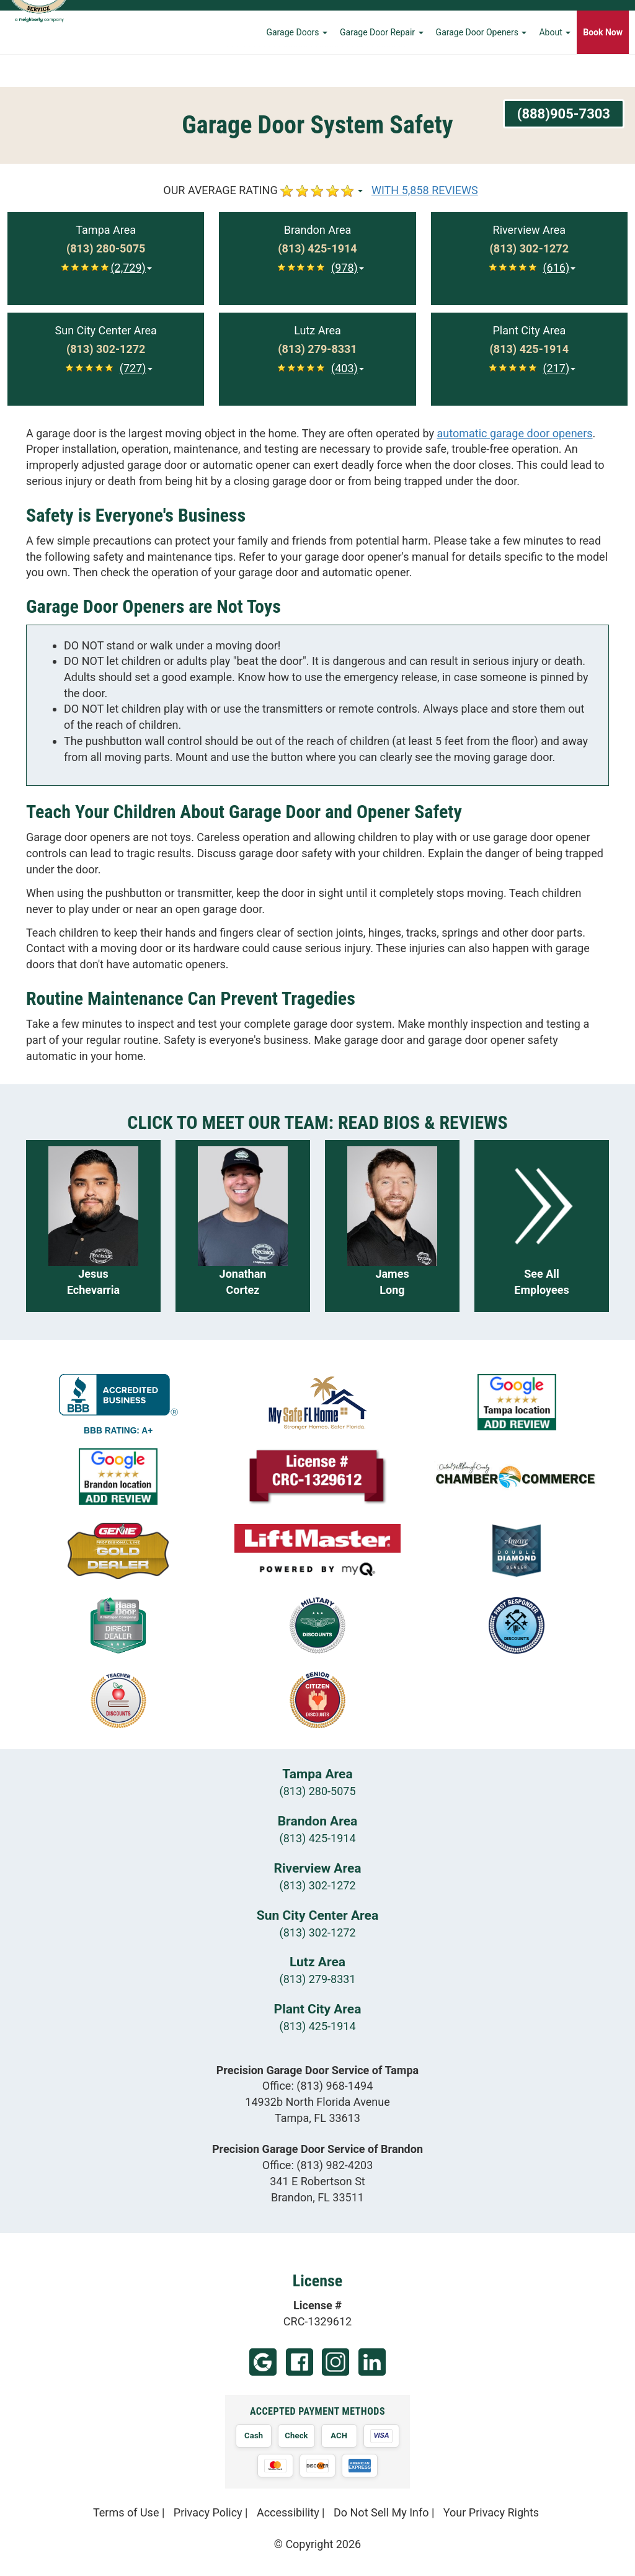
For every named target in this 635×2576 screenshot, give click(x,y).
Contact (607, 22)
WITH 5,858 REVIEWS (424, 190)
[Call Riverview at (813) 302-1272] (529, 249)
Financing (488, 22)
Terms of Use (126, 2512)
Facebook (299, 2362)
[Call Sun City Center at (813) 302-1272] (106, 349)
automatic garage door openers (515, 433)
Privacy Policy (208, 2512)
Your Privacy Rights (491, 2512)
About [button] (555, 65)
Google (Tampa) (263, 2362)
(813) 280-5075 (317, 1791)
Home (402, 22)
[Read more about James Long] (392, 1226)
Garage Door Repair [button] (382, 65)
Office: (317, 2085)
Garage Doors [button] (296, 65)
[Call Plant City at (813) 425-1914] (529, 349)
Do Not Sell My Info (381, 2512)
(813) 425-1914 (317, 1838)
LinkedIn (372, 2362)
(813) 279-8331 (317, 1978)
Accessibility (288, 2512)
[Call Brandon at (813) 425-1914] (317, 249)
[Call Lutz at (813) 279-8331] (317, 349)
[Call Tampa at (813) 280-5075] (106, 249)
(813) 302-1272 (317, 1885)
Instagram (335, 2362)
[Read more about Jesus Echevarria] (93, 1226)
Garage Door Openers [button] (481, 65)
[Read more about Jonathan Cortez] (242, 1226)
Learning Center (549, 22)
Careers (441, 22)
